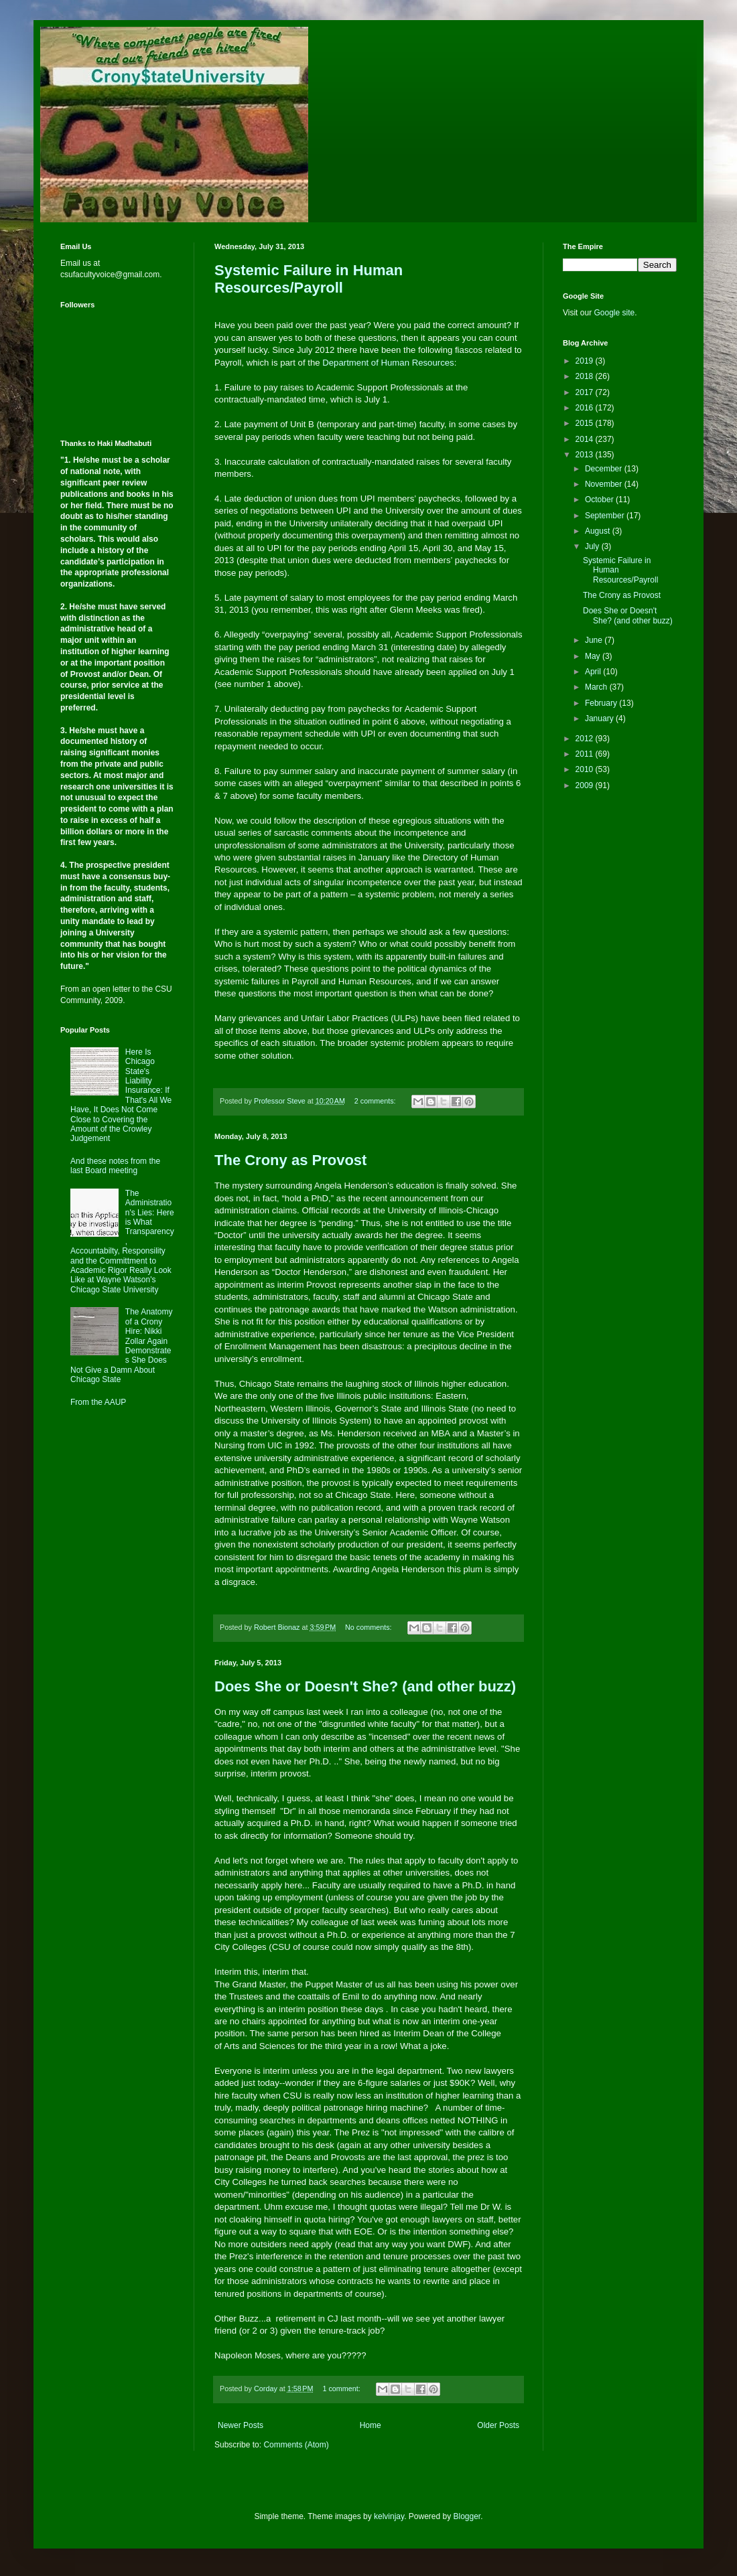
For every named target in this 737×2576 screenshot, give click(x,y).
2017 (586, 392)
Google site (614, 312)
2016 (586, 407)
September (605, 515)
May (593, 656)
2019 (586, 361)
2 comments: (376, 1101)
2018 (586, 376)
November (604, 484)
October (600, 499)
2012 (586, 738)
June (594, 640)
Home (370, 2425)
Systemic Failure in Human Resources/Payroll (308, 279)
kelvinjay (389, 2516)
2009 (586, 785)
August (598, 531)
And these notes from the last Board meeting (115, 1165)
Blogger (467, 2516)
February (602, 703)
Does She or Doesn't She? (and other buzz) (365, 1686)
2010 (586, 769)
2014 (586, 439)
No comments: (369, 1627)
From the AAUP (98, 1402)
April (594, 671)
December (604, 468)
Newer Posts (240, 2425)
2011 (586, 754)
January (600, 718)
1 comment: (342, 2388)
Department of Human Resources (388, 363)
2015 (586, 423)
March (597, 687)
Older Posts (498, 2425)
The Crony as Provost (290, 1160)
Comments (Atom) (295, 2444)
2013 (586, 454)
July (593, 546)
